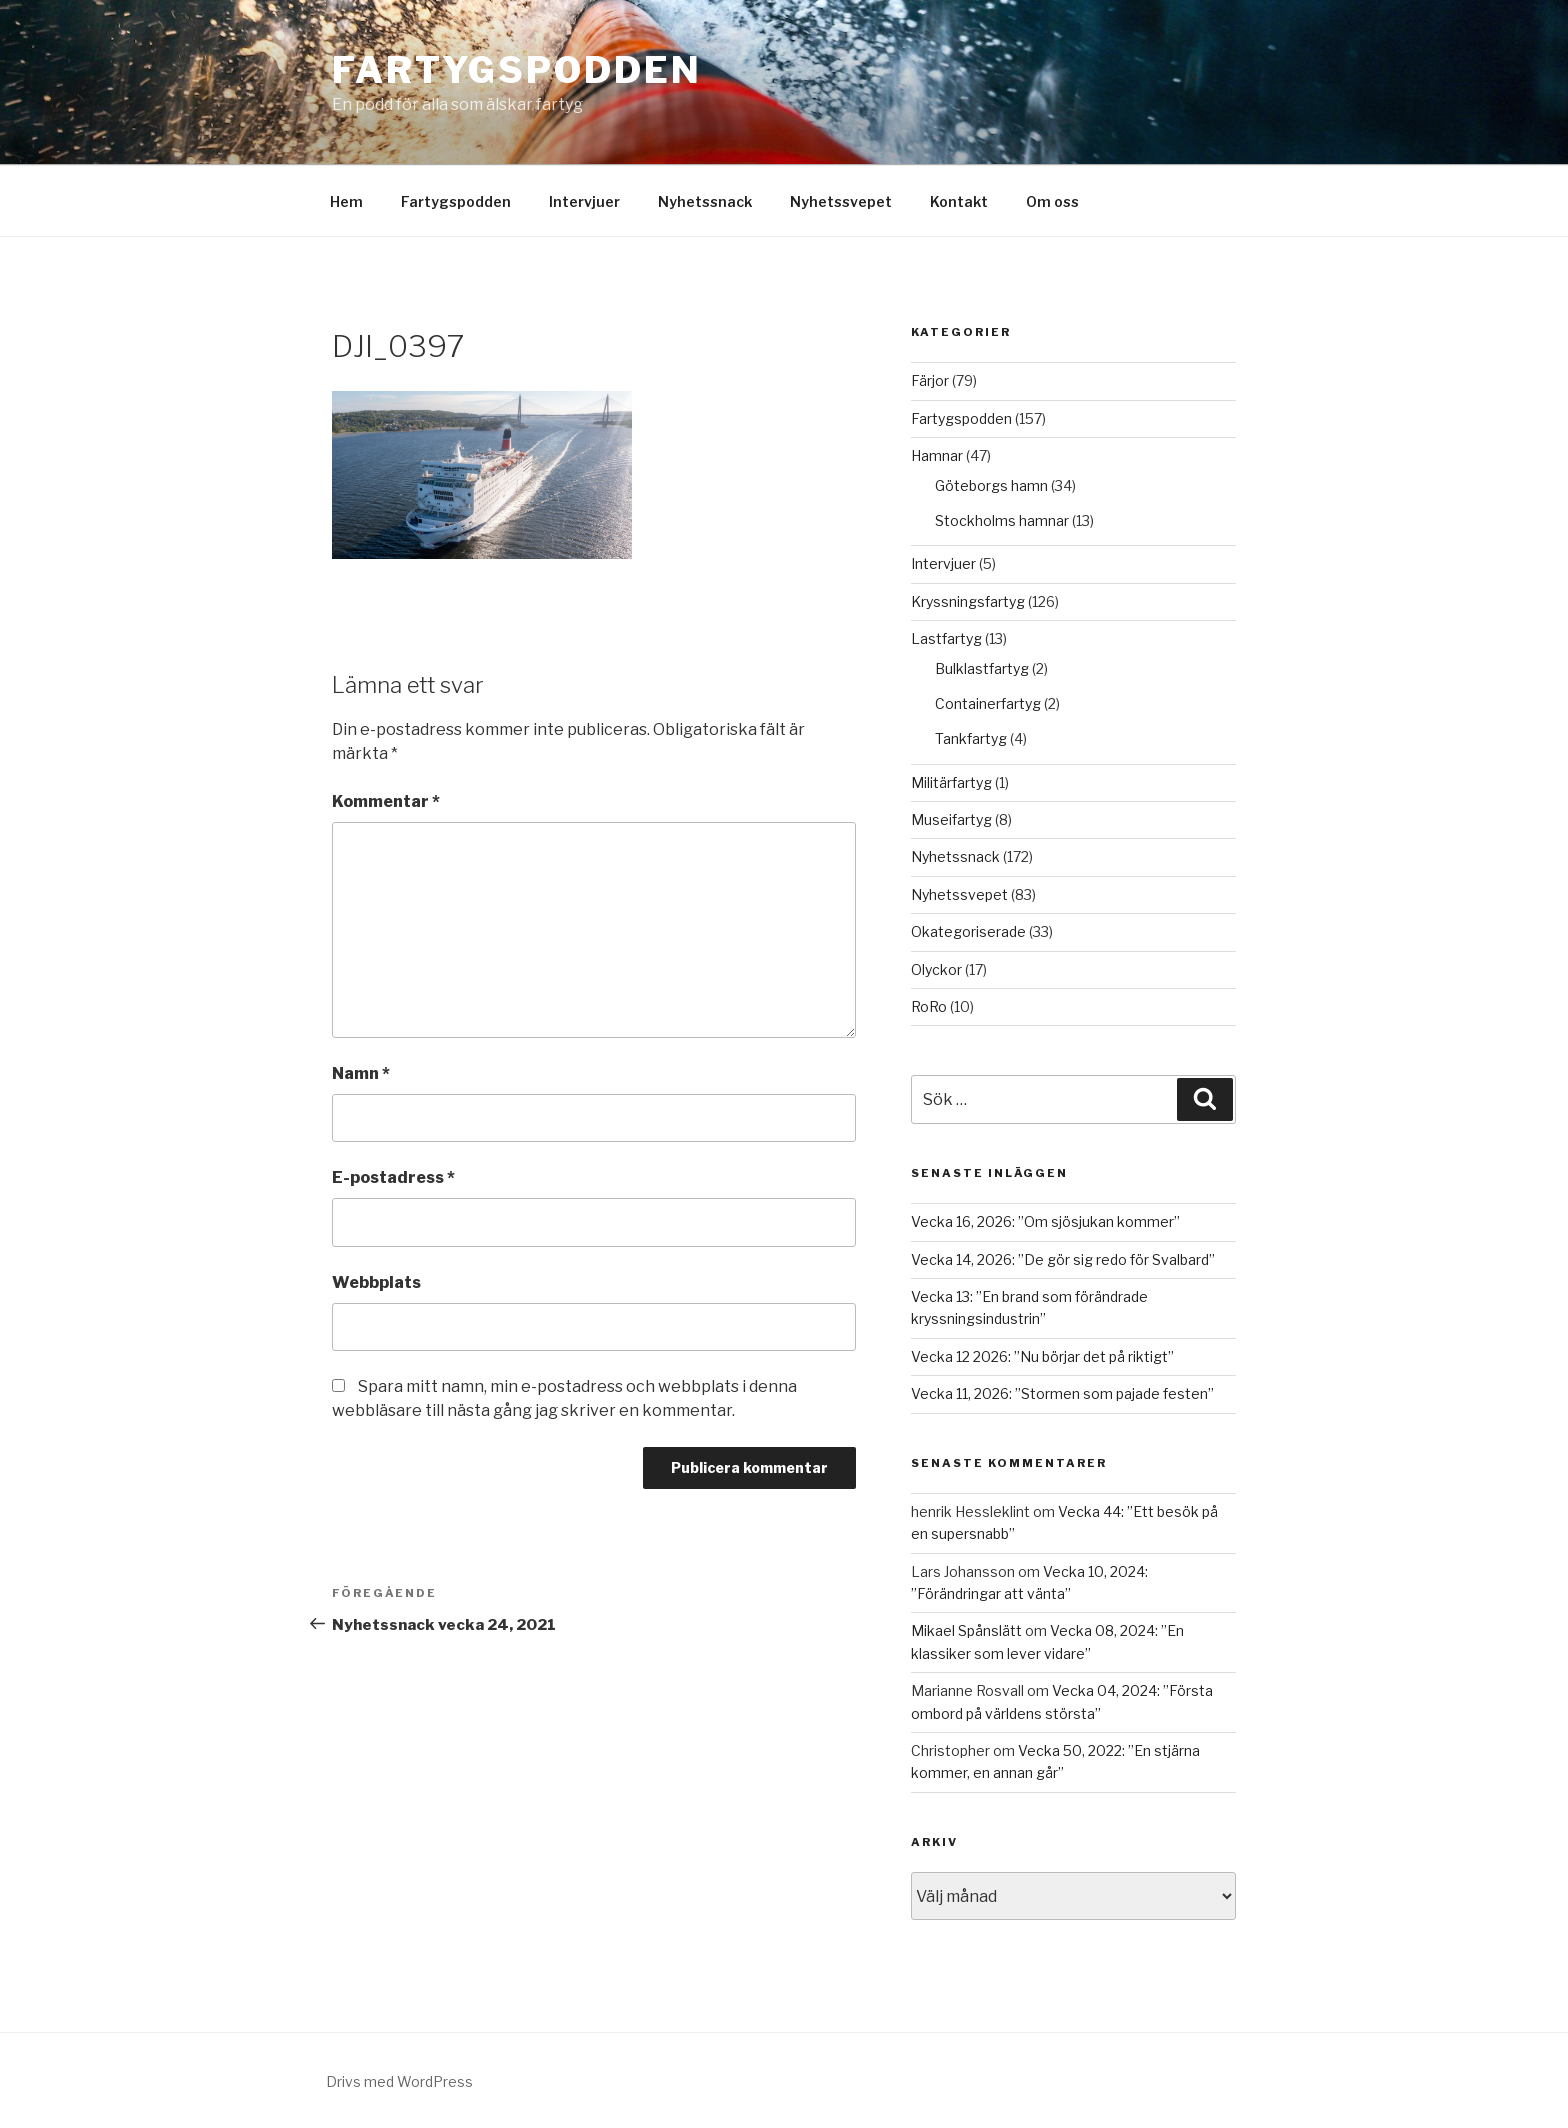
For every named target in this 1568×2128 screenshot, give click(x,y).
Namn (361, 1073)
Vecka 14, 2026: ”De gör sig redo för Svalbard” (1063, 1259)
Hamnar (937, 455)
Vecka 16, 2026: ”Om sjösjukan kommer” (1045, 1221)
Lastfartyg (946, 638)
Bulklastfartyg (982, 668)
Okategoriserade (968, 931)
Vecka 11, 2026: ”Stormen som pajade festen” (1062, 1393)
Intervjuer (584, 201)
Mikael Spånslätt (966, 1630)
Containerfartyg (988, 703)
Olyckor (936, 969)
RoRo (929, 1006)
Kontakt (959, 201)
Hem (346, 201)
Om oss (1052, 201)
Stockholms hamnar (1002, 520)
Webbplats (376, 1282)
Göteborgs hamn (991, 485)
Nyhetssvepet (841, 201)
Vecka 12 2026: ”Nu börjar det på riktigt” (1042, 1356)
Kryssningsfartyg (968, 601)
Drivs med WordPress (399, 2081)
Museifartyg (951, 819)
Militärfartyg (951, 782)
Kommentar (386, 801)
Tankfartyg (971, 738)
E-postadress (393, 1177)
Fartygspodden (516, 70)
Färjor (930, 380)
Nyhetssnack (705, 201)
